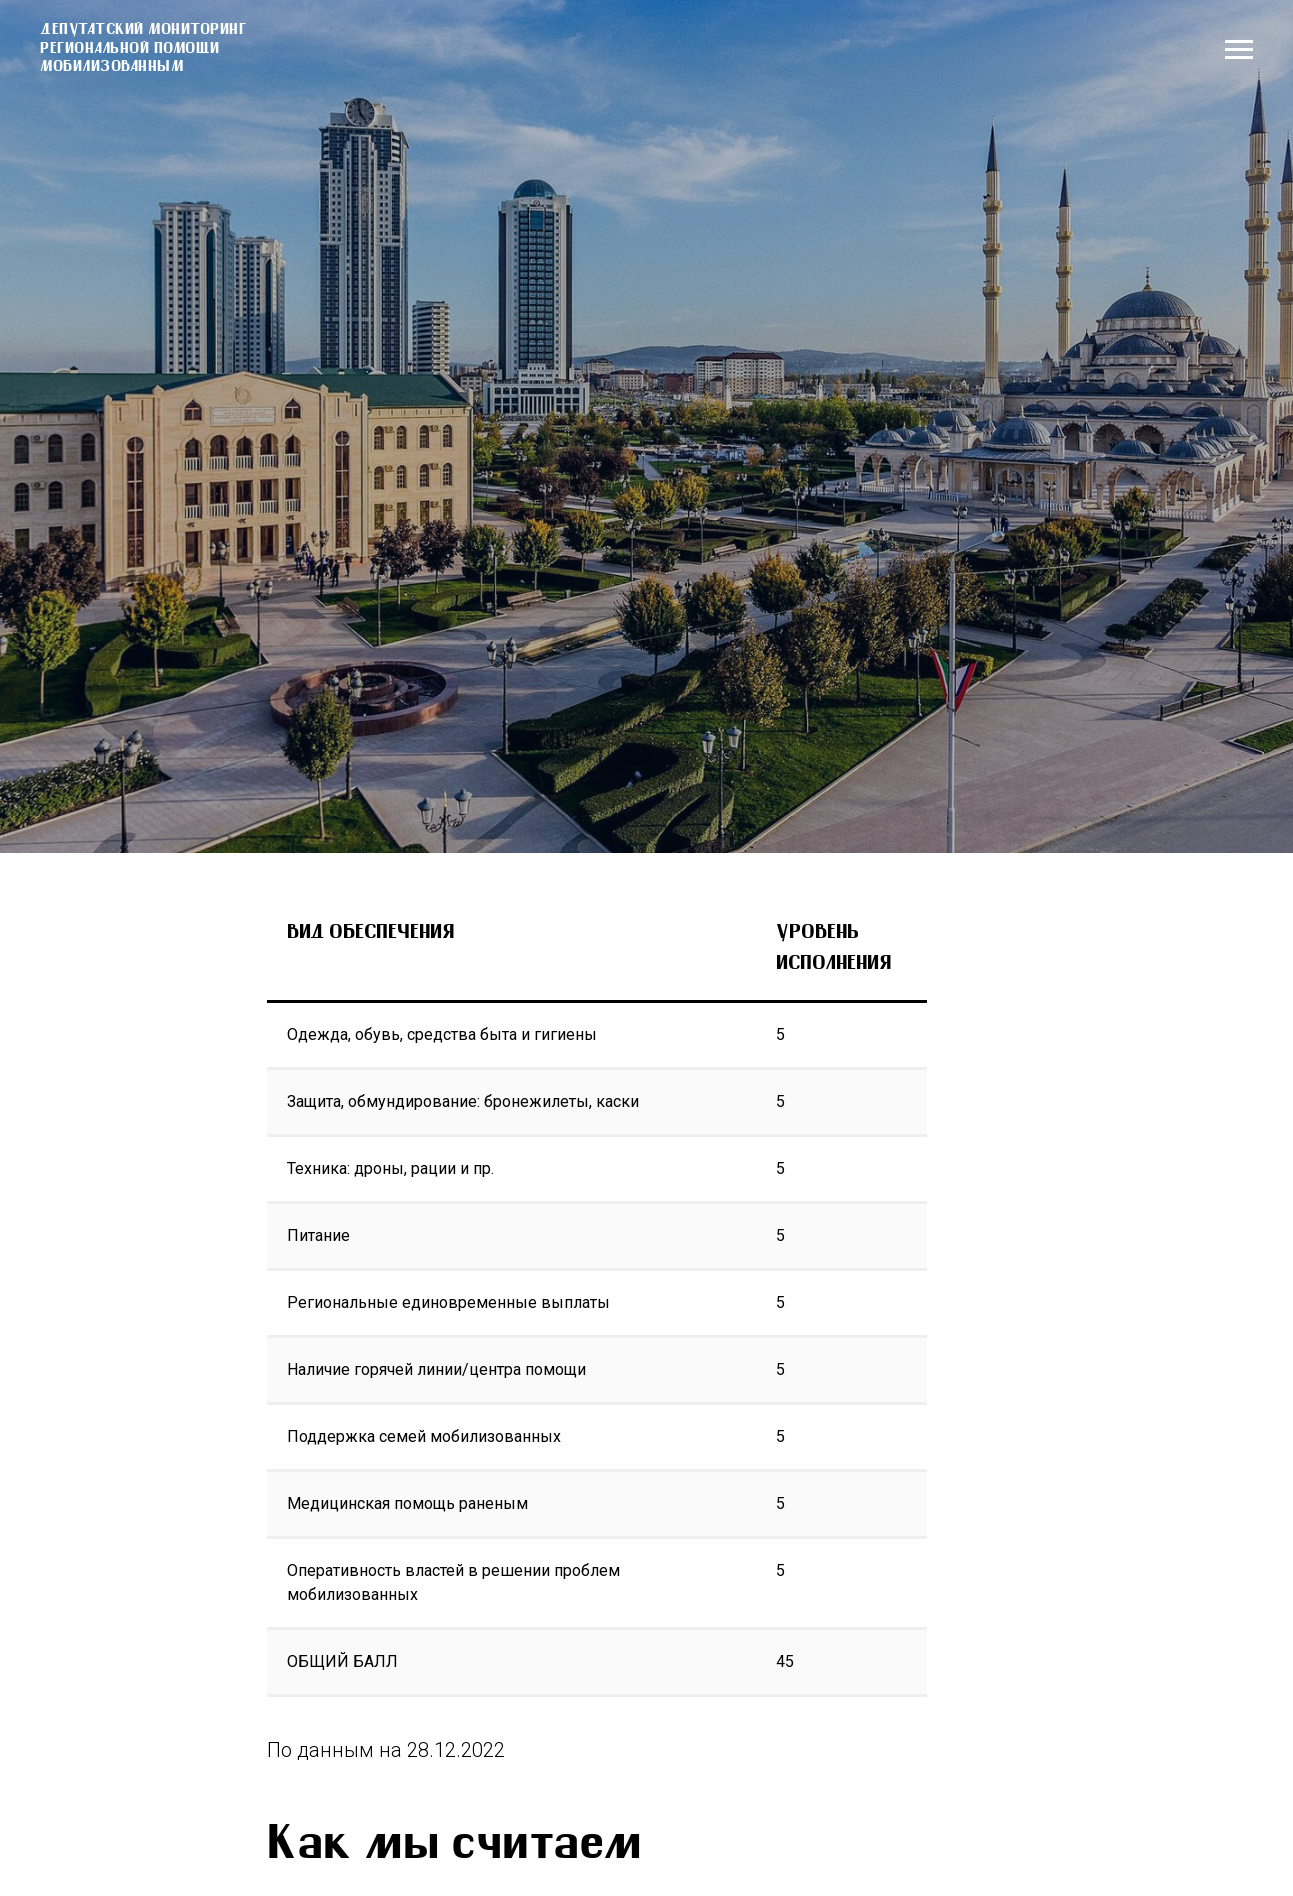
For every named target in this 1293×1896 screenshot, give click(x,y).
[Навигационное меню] (1239, 50)
